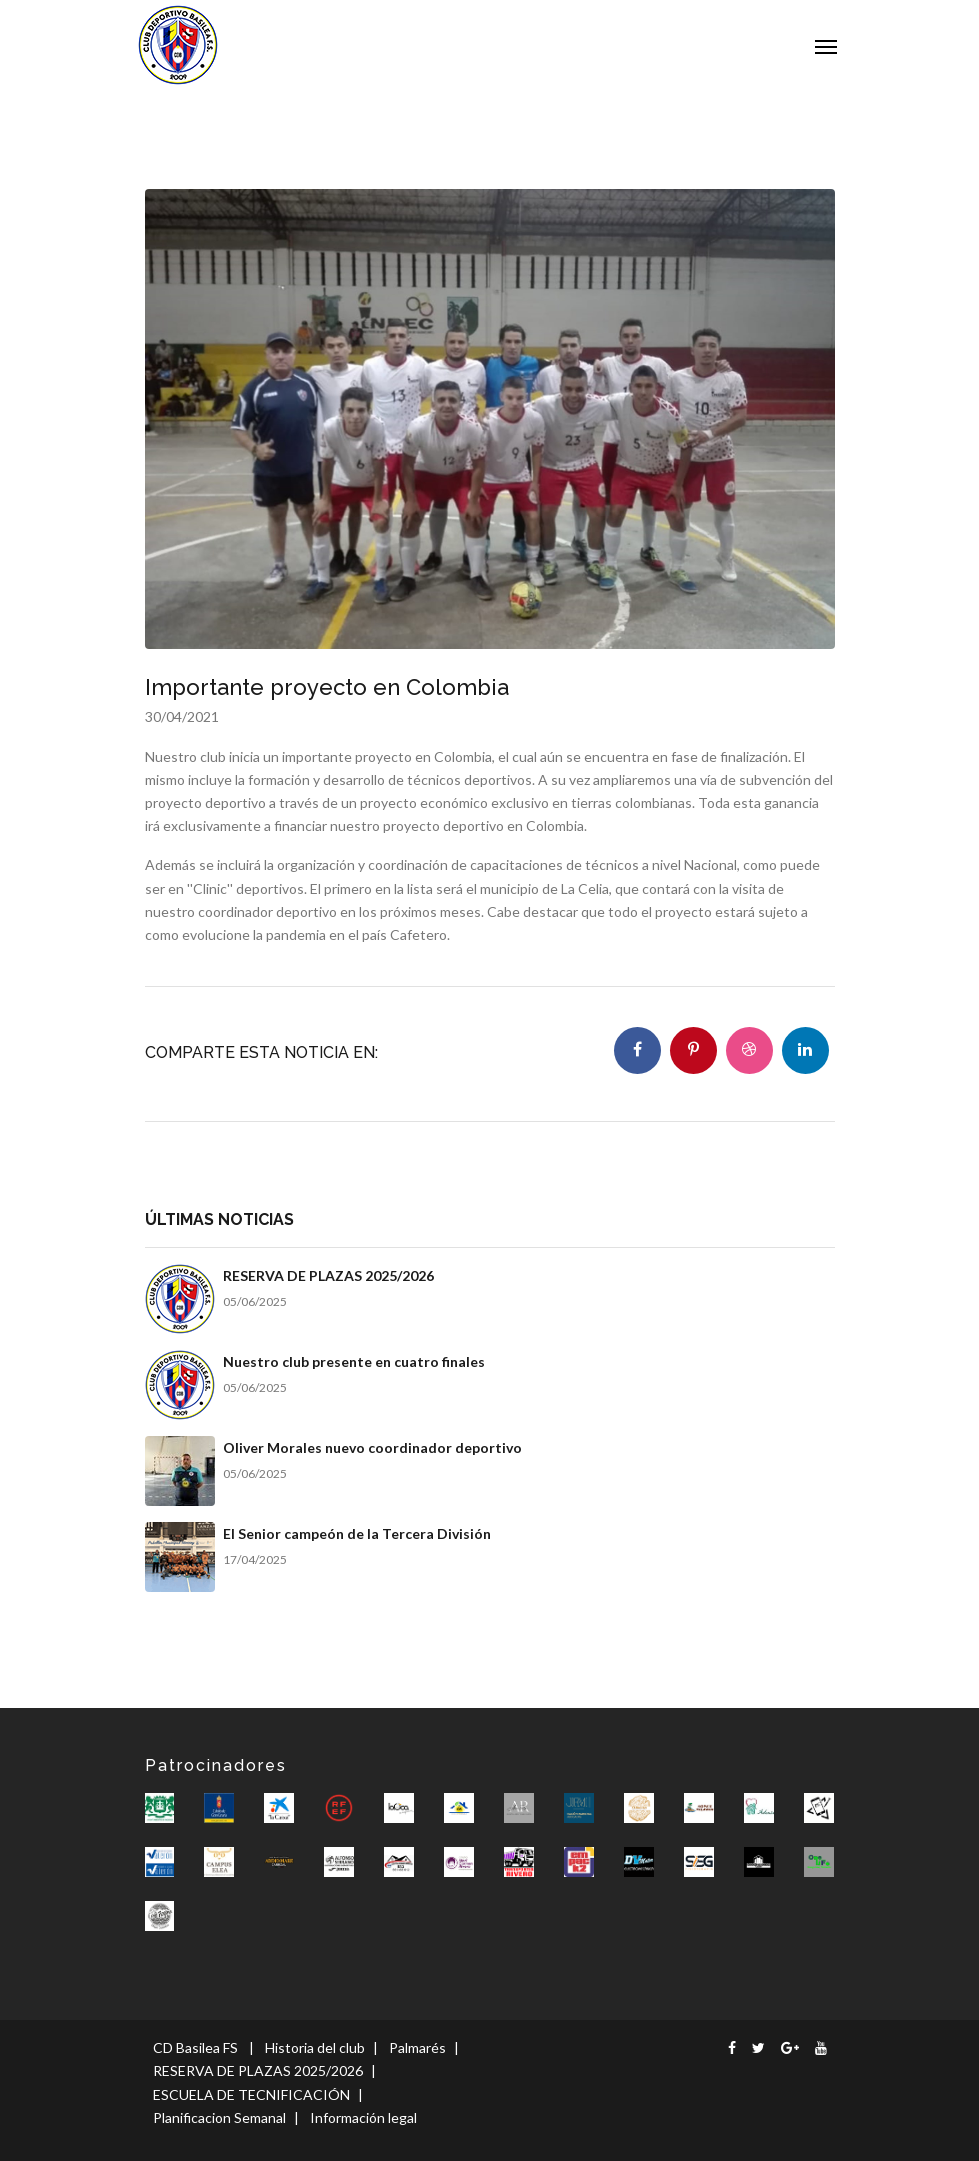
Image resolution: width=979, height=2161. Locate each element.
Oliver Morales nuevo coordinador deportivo (372, 1447)
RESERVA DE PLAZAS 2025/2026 (328, 1275)
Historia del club (315, 2047)
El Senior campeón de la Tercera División (357, 1533)
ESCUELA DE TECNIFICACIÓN (251, 2094)
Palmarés (417, 2047)
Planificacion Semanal (219, 2117)
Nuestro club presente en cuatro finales (354, 1361)
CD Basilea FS (195, 2047)
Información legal (363, 2117)
